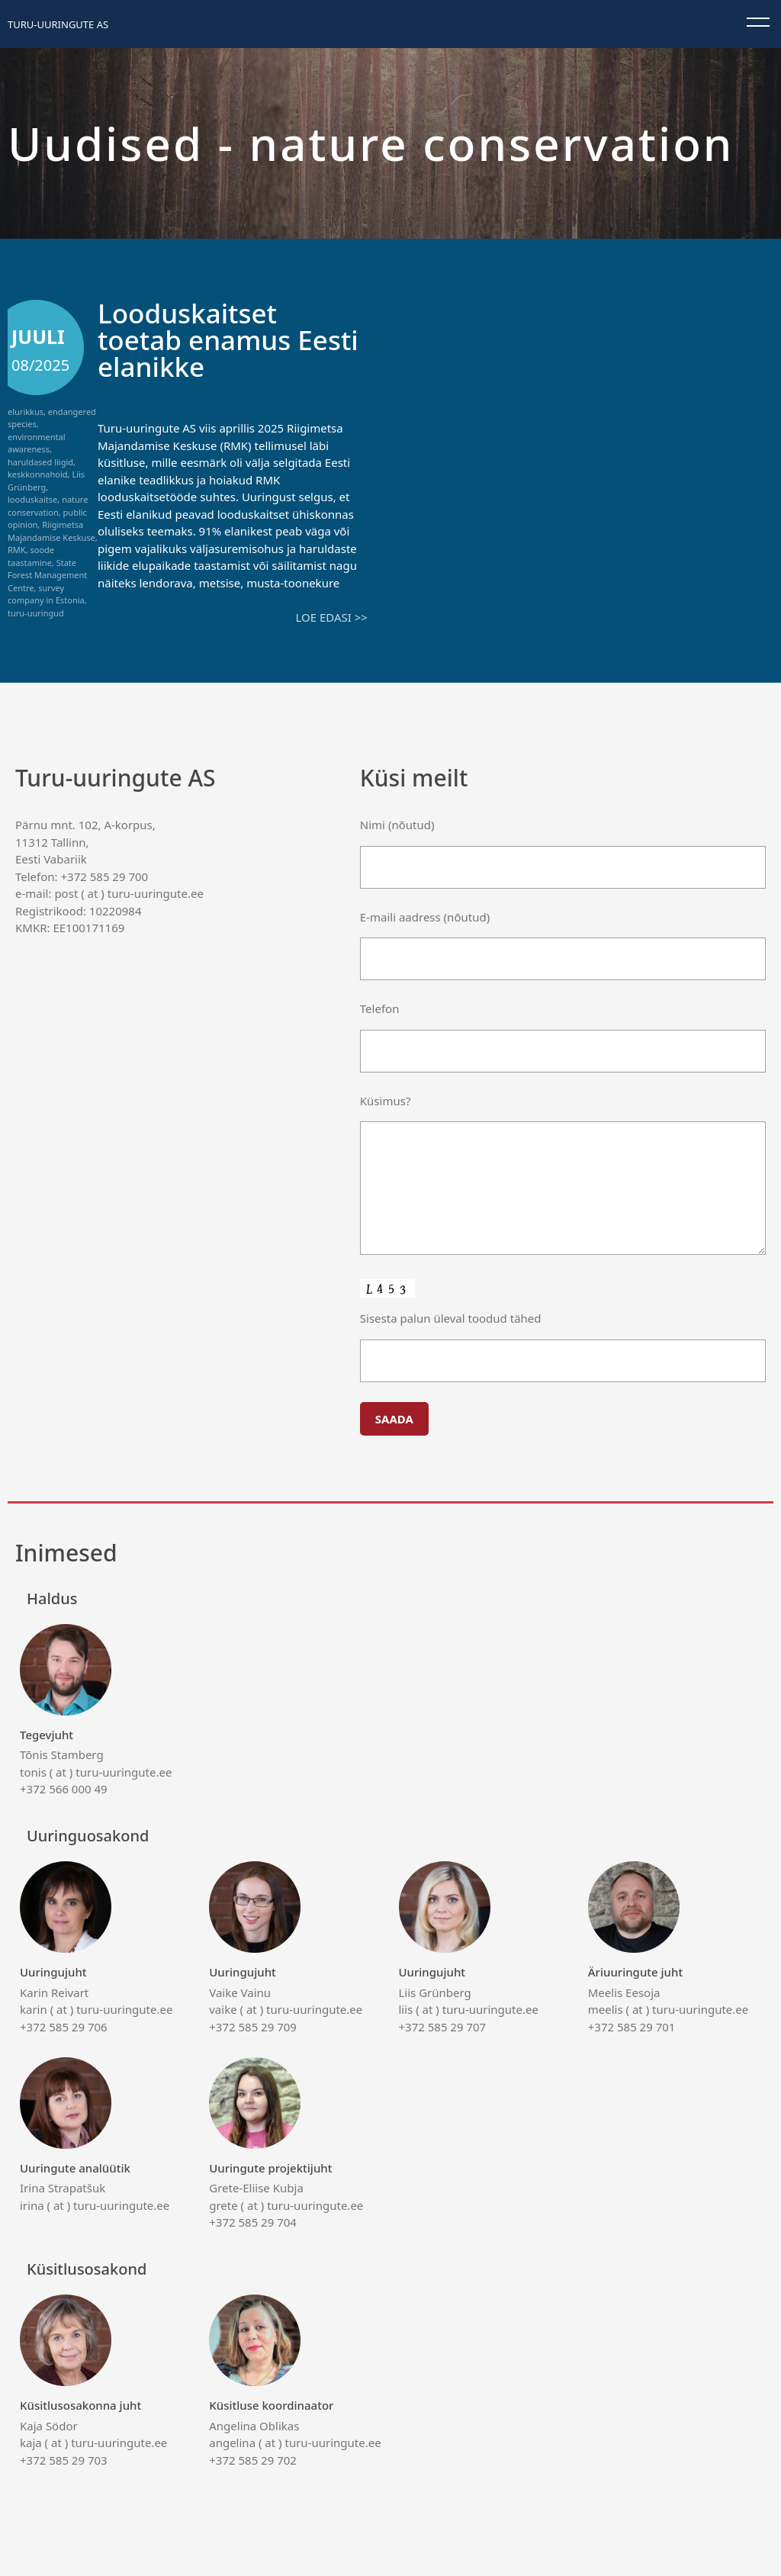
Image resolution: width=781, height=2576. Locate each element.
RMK (17, 549)
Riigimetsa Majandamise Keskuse (51, 531)
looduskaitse (32, 499)
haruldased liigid (40, 462)
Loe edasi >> (331, 617)
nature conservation (48, 506)
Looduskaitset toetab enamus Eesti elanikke (228, 339)
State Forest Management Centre (47, 575)
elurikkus (25, 411)
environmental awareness (36, 443)
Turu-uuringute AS (58, 24)
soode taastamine (31, 556)
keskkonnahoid (38, 474)
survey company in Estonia (46, 594)
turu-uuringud (36, 613)
